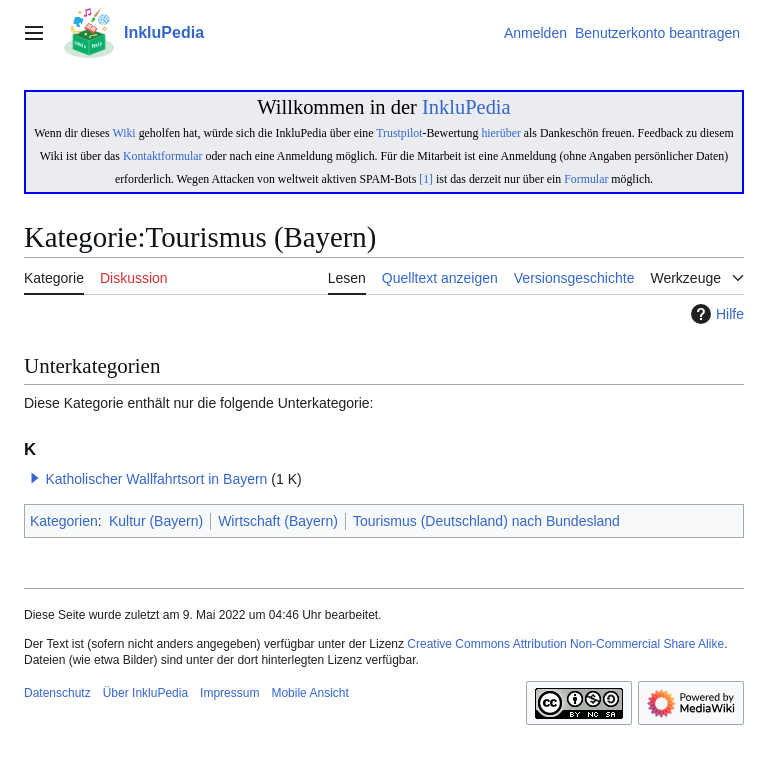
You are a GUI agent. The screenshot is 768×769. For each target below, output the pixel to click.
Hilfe (715, 314)
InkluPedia (466, 107)
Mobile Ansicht (309, 693)
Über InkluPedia (145, 693)
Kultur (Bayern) (156, 521)
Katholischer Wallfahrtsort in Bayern (156, 479)
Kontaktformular (163, 156)
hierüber (500, 133)
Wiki (123, 133)
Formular (586, 179)
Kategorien (64, 521)
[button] (35, 478)
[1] (426, 179)
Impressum (229, 693)
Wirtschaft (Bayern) (278, 521)
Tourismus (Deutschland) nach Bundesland (486, 521)
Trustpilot (399, 133)
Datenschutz (57, 693)
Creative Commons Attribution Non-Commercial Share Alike (565, 644)
